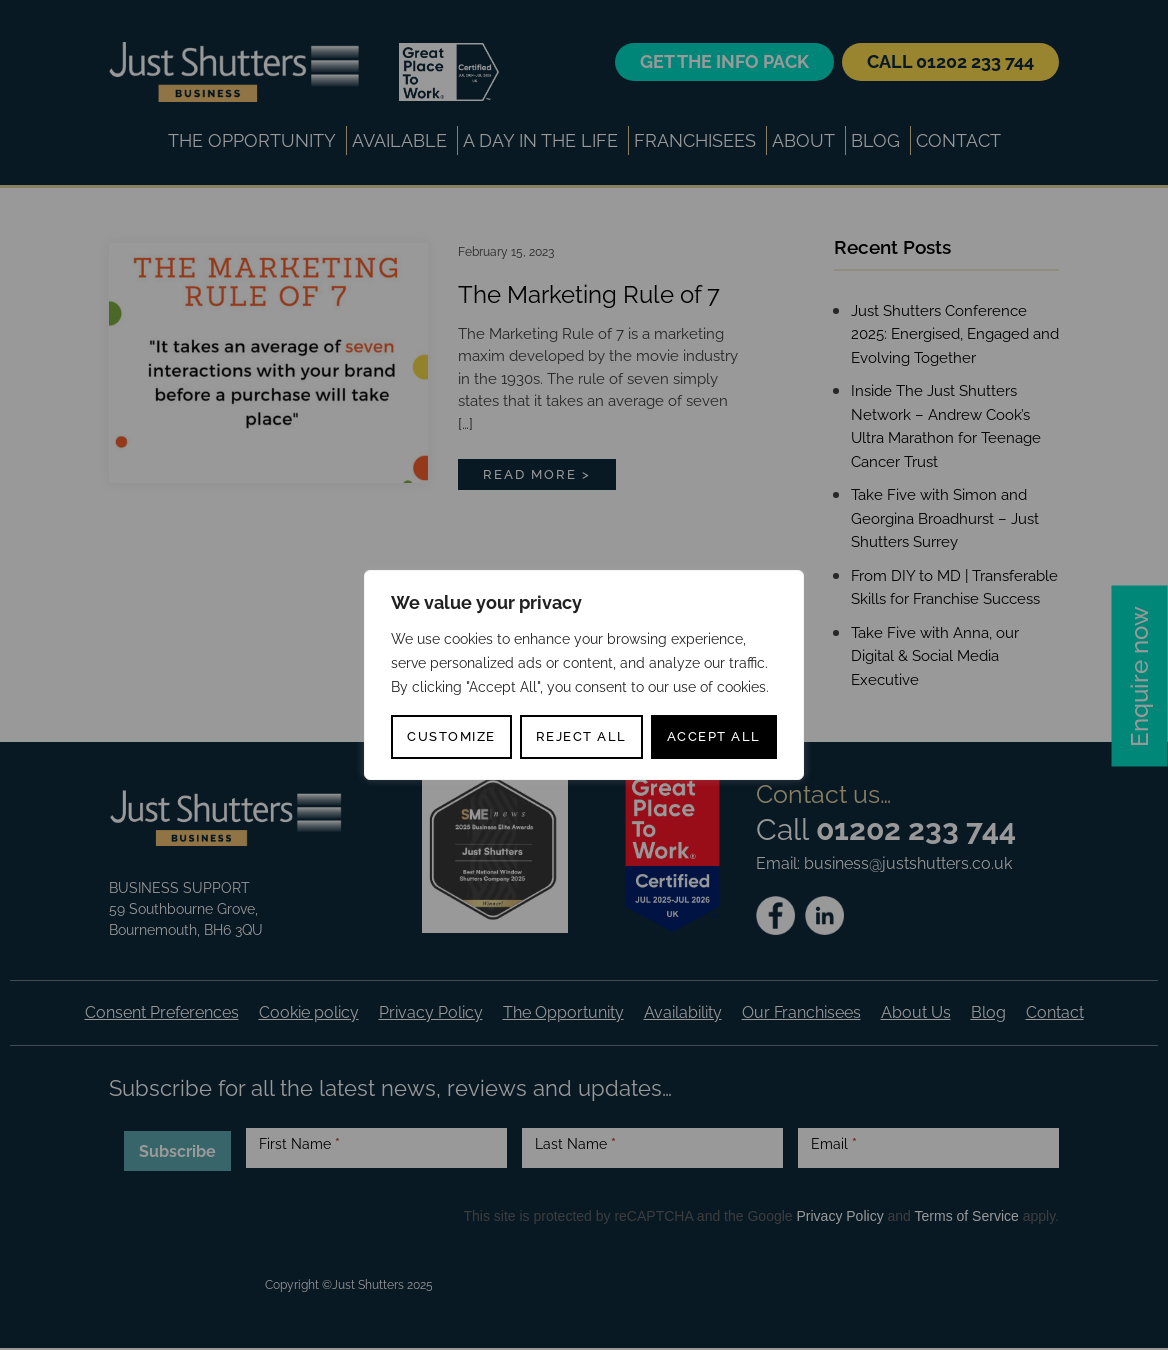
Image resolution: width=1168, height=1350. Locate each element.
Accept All (714, 736)
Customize (451, 736)
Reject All (581, 736)
